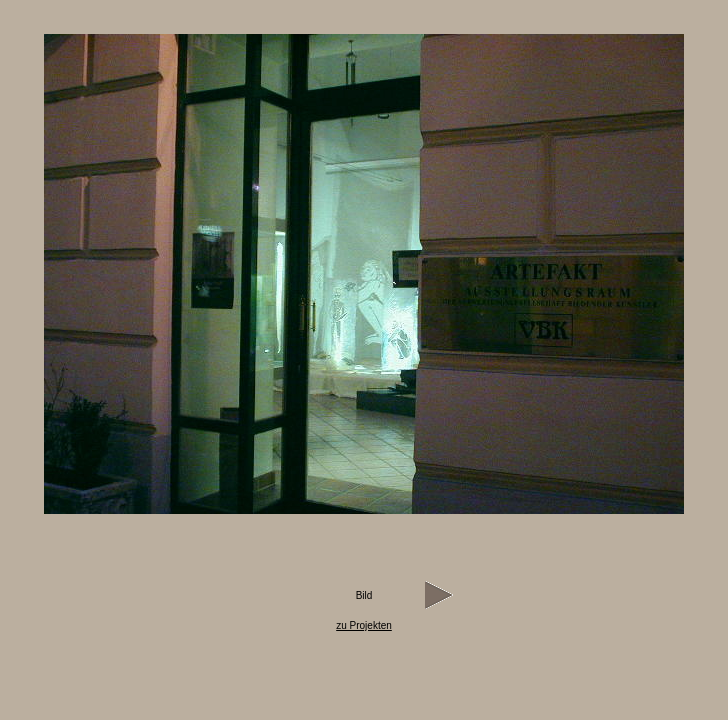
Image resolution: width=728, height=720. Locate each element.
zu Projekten (364, 625)
